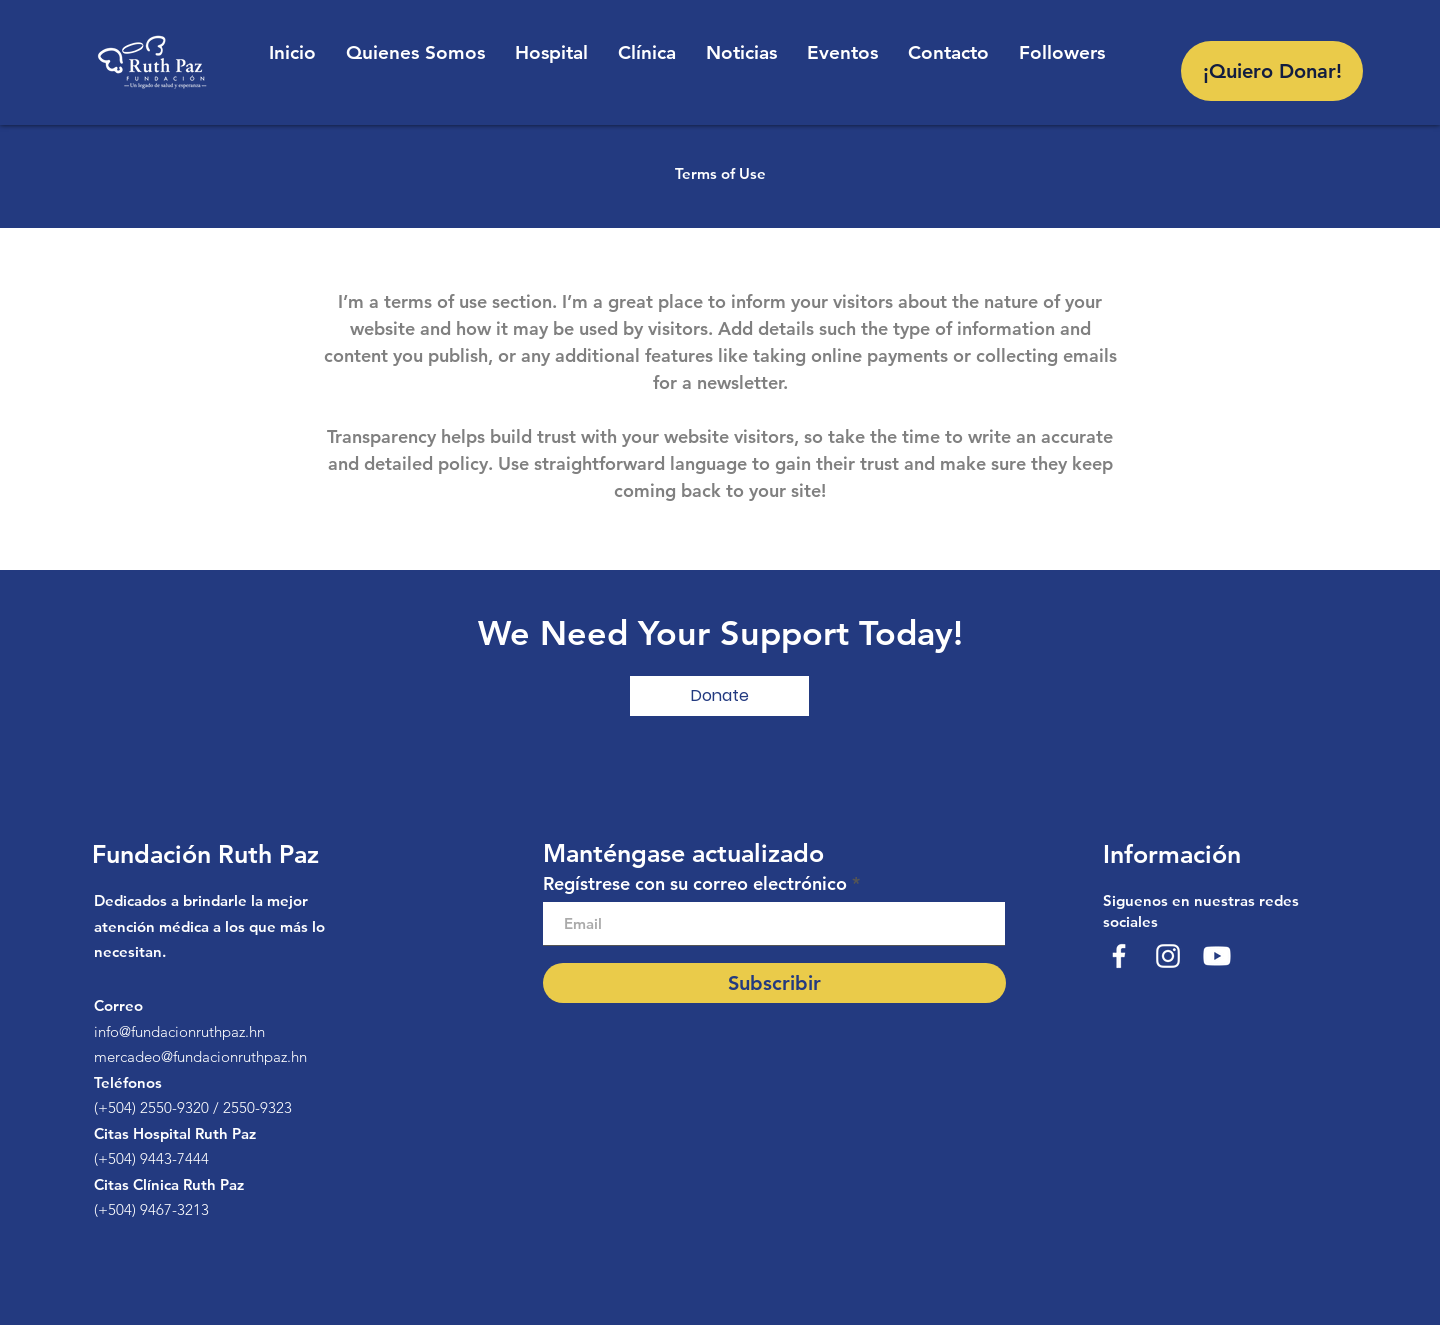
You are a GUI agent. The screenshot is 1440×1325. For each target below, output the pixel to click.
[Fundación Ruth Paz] (1119, 956)
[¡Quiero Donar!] (1272, 71)
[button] (719, 696)
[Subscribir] (774, 983)
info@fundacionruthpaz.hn (179, 1031)
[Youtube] (1217, 956)
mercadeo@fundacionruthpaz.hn (200, 1056)
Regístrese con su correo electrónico (695, 884)
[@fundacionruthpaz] (1168, 956)
